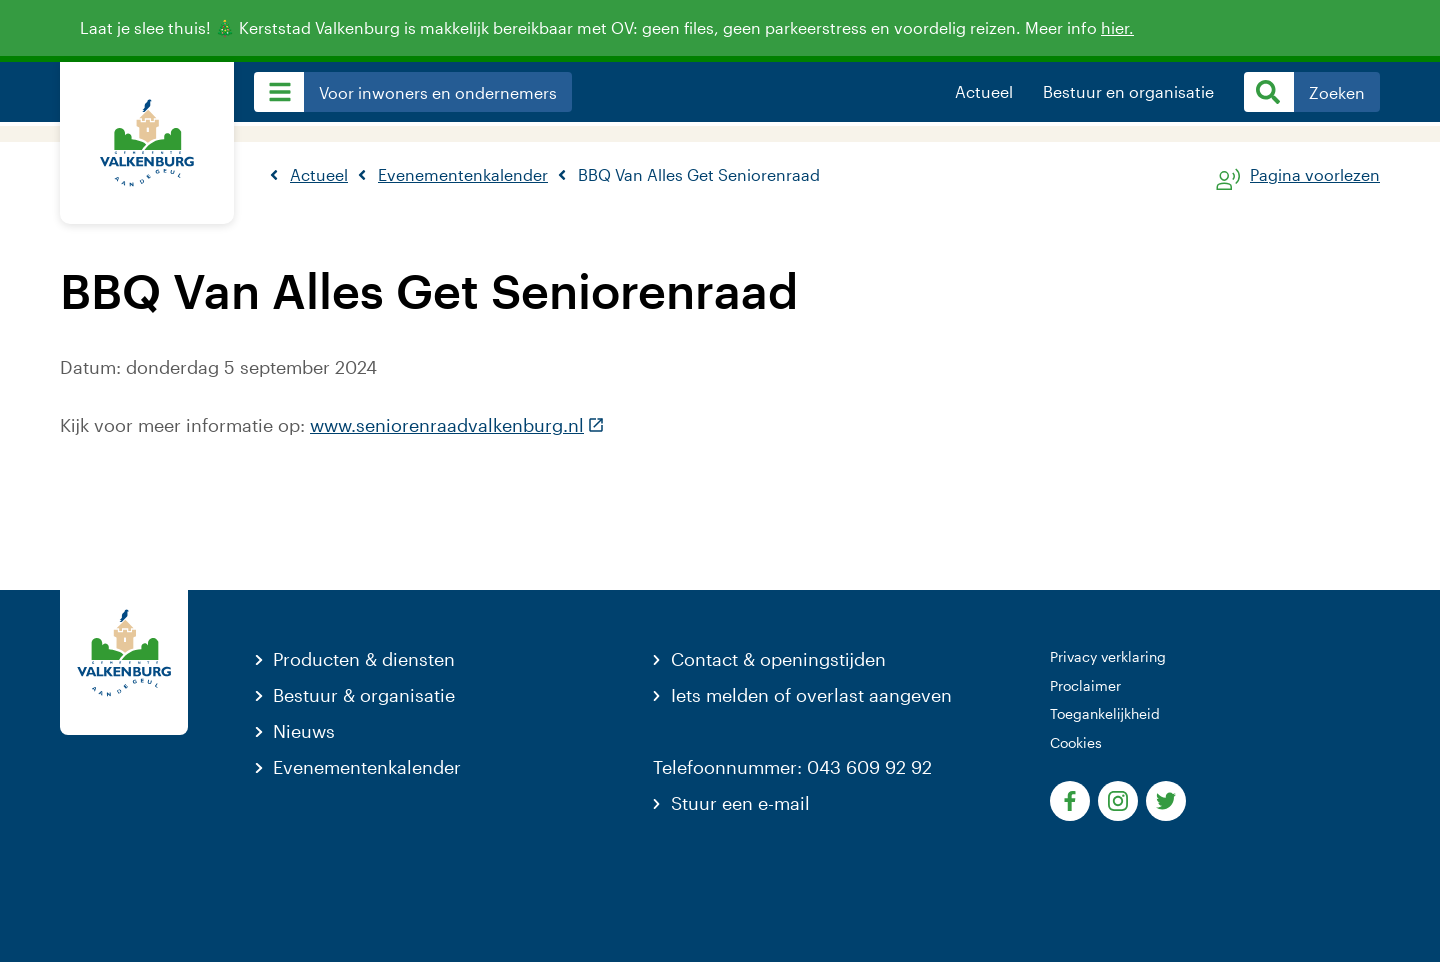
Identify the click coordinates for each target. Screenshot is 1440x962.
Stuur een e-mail (740, 803)
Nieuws (304, 731)
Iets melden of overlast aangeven (811, 695)
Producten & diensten (364, 659)
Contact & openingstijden (778, 659)
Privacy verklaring (1108, 656)
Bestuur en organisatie (1128, 92)
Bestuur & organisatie (364, 695)
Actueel (984, 92)
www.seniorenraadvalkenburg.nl (457, 425)
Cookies (1076, 742)
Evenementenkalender (367, 767)
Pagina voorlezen (1315, 175)
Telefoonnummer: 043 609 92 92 (792, 767)
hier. (1128, 27)
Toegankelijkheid (1105, 713)
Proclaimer (1085, 685)
